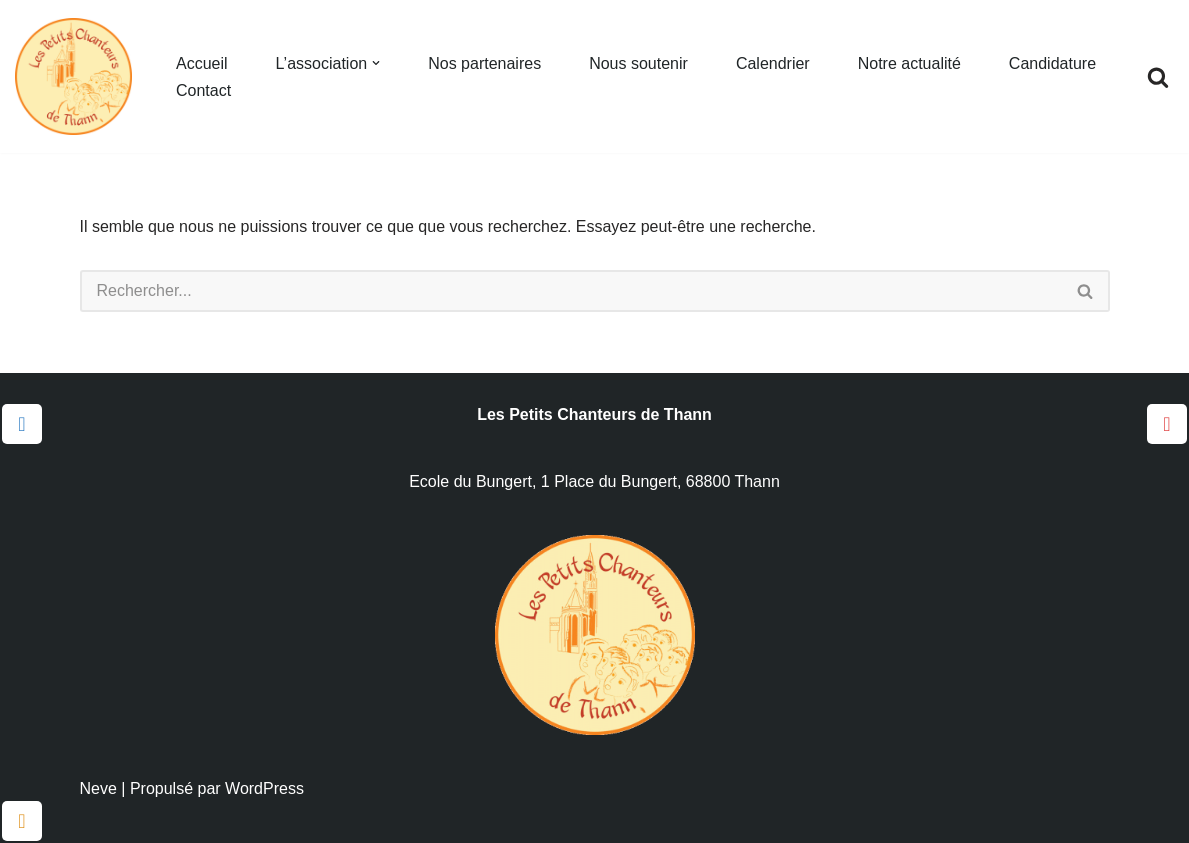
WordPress (264, 788)
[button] (376, 63)
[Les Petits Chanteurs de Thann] (78, 76)
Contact (203, 90)
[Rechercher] (1158, 77)
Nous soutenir (638, 63)
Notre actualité (909, 63)
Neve (98, 788)
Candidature (1052, 63)
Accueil (202, 63)
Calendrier (773, 63)
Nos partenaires (484, 63)
